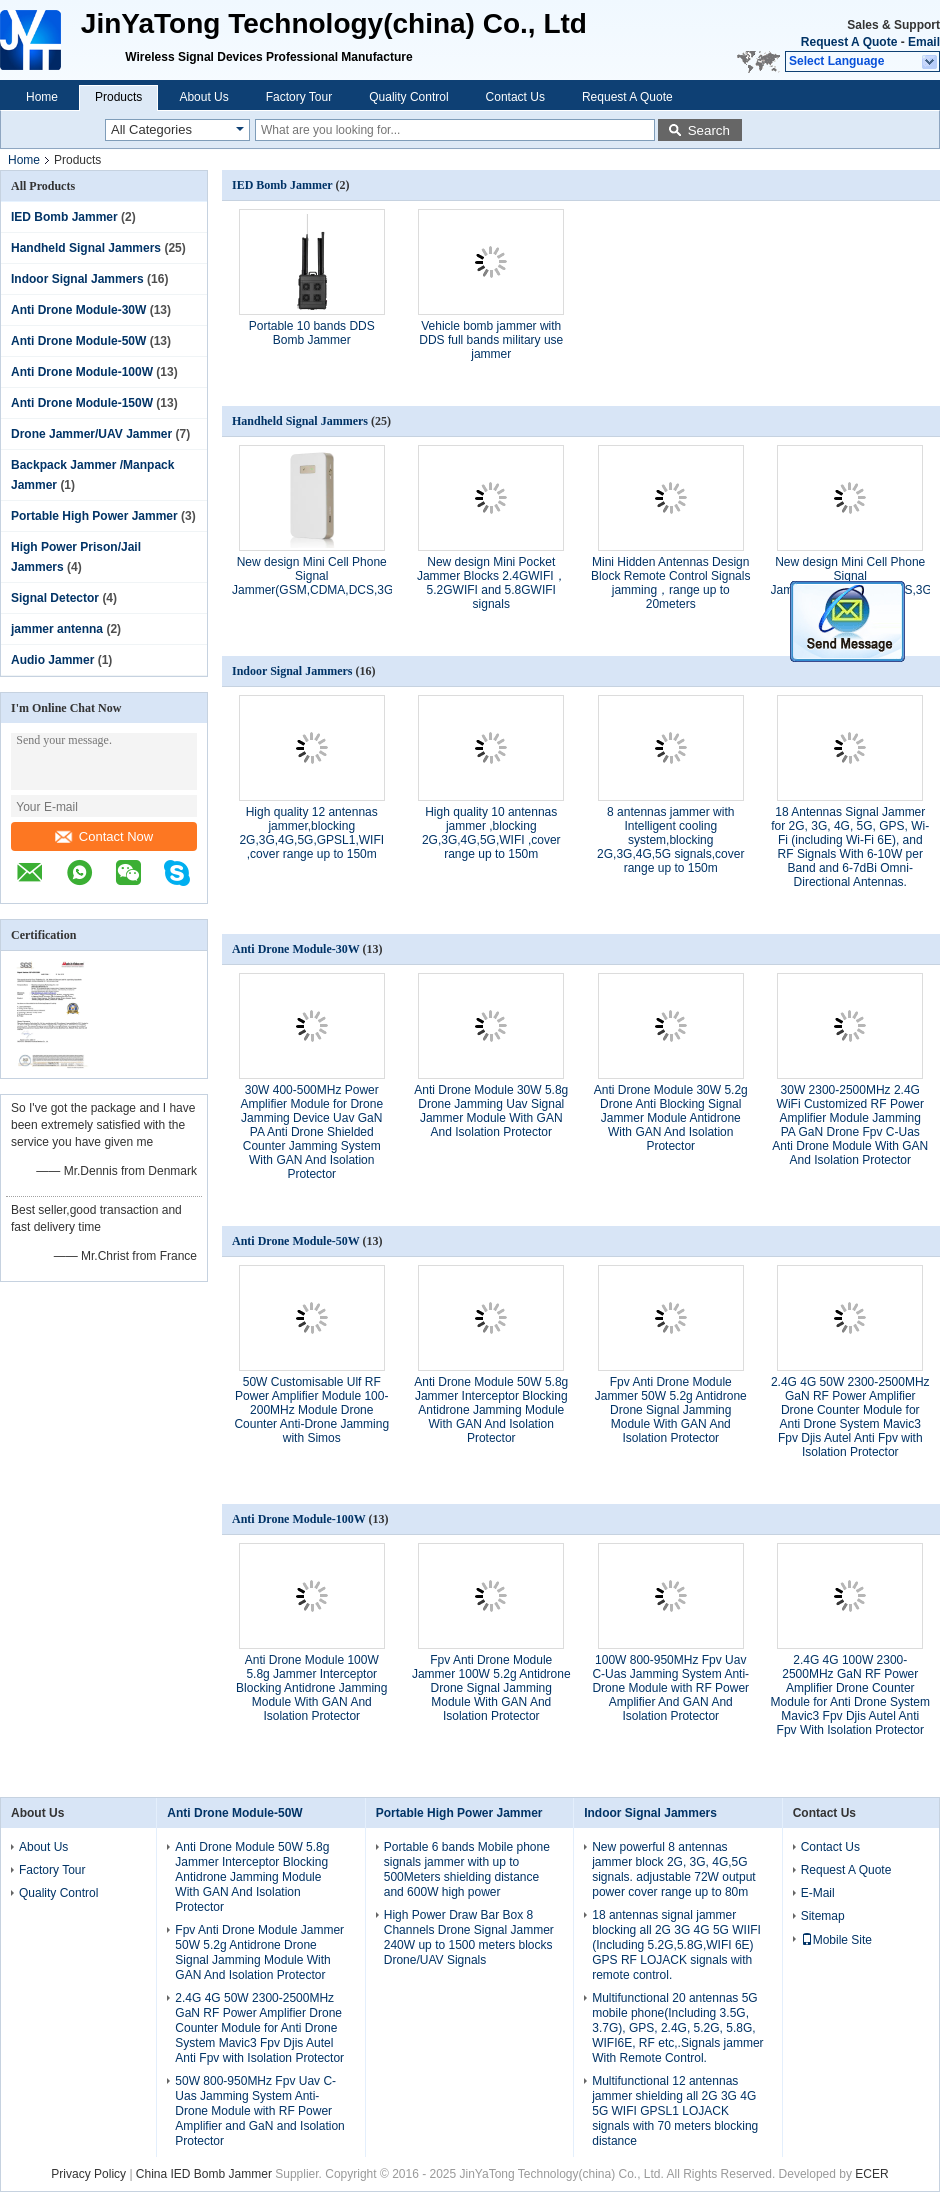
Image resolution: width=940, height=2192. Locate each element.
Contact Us (515, 97)
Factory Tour (299, 97)
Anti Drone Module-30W (78, 310)
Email (924, 42)
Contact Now (104, 836)
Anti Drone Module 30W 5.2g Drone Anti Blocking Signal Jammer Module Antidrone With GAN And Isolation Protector (671, 1118)
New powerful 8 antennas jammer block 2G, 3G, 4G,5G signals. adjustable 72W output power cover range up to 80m (673, 1869)
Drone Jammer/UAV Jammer (91, 434)
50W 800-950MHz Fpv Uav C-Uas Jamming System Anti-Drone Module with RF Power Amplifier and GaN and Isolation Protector (259, 2111)
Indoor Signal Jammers (77, 279)
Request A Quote (849, 42)
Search (709, 130)
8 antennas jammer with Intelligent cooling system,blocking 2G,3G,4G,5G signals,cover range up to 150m (670, 840)
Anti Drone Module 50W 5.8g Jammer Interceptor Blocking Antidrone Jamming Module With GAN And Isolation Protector (491, 1410)
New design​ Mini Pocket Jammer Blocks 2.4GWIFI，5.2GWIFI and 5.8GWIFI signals (491, 583)
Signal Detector (55, 598)
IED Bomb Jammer (64, 217)
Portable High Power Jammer (94, 516)
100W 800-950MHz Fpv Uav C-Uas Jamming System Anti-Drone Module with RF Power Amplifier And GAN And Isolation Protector (670, 1688)
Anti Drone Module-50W (78, 341)
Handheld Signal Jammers (86, 248)
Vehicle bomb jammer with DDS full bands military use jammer (491, 340)
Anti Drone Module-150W (82, 403)
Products (118, 97)
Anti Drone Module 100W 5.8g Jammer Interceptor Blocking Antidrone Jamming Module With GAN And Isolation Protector (311, 1688)
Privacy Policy (88, 2174)
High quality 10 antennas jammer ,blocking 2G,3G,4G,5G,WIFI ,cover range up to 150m (491, 833)
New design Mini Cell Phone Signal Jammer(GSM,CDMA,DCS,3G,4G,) (326, 576)
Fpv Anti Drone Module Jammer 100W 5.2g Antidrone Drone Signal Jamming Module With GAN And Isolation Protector (491, 1688)
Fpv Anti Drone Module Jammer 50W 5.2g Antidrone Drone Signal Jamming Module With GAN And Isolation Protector (671, 1410)
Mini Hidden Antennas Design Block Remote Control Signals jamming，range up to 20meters (670, 583)
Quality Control (408, 97)
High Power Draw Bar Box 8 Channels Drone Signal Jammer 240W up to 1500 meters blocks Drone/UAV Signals (469, 1937)
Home (42, 97)
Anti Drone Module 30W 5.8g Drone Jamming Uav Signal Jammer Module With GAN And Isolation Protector (491, 1111)
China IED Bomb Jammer (204, 2174)
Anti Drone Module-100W (82, 372)
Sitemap (823, 1916)
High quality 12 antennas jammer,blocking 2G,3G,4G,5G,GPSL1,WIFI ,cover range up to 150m (311, 833)
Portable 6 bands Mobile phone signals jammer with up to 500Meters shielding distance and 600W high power (467, 1869)
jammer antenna (57, 629)
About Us (203, 97)
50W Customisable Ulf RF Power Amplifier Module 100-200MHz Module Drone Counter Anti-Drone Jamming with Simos (311, 1410)
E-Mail (818, 1893)
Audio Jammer (52, 660)
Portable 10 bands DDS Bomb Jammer (312, 333)
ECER (871, 2174)
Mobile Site (836, 1940)
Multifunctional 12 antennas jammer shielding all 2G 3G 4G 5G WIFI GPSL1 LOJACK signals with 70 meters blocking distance (675, 2111)
